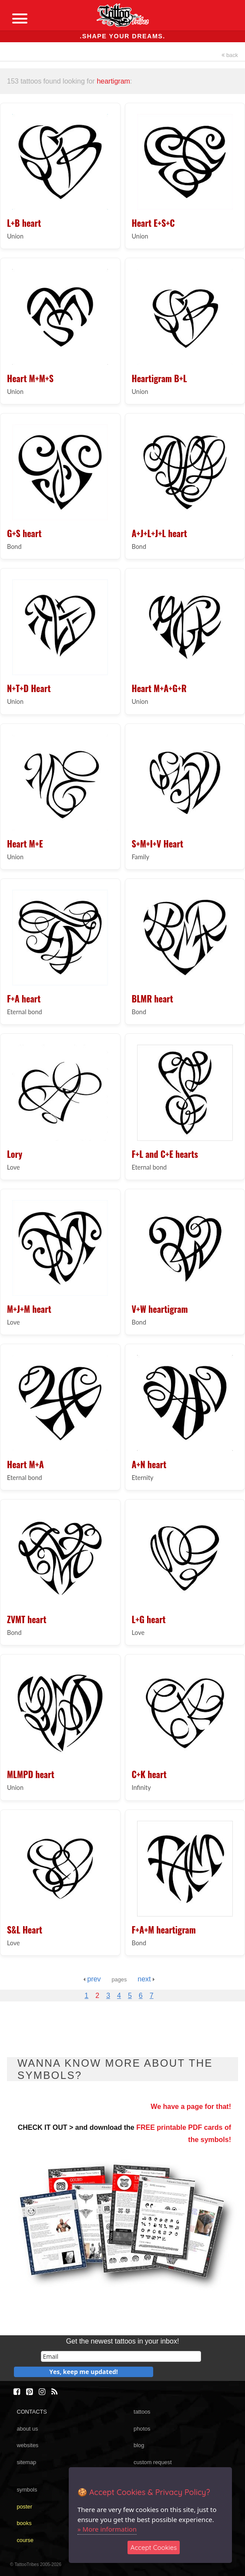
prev (92, 1979)
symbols (27, 2489)
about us (27, 2428)
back (230, 55)
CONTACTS (32, 2411)
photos (142, 2428)
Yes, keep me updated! (83, 2371)
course (25, 2540)
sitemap (26, 2462)
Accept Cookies (154, 2547)
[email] (121, 2356)
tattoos (142, 2411)
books (24, 2523)
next (146, 1979)
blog (139, 2445)
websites (27, 2445)
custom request (153, 2462)
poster (24, 2506)
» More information (107, 2529)
